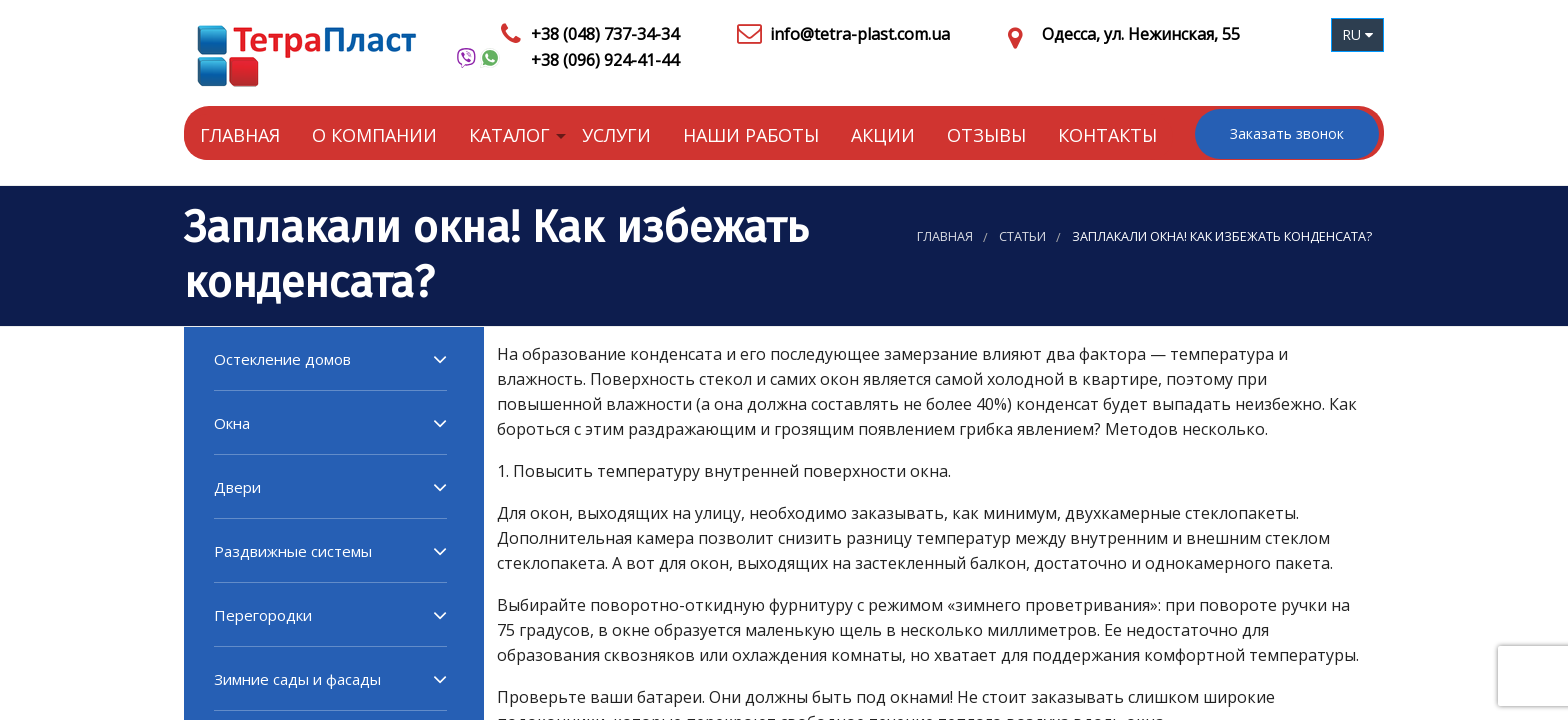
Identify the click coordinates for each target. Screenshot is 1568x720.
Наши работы (751, 135)
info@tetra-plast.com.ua (860, 34)
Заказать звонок (1287, 133)
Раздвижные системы (293, 551)
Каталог (509, 135)
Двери (237, 487)
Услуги (616, 135)
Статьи (1022, 236)
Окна (232, 423)
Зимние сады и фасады (297, 679)
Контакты (1107, 135)
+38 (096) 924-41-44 (605, 60)
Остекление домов (282, 359)
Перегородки (263, 615)
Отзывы (986, 135)
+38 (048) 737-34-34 (605, 34)
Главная (240, 135)
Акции (883, 135)
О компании (374, 135)
